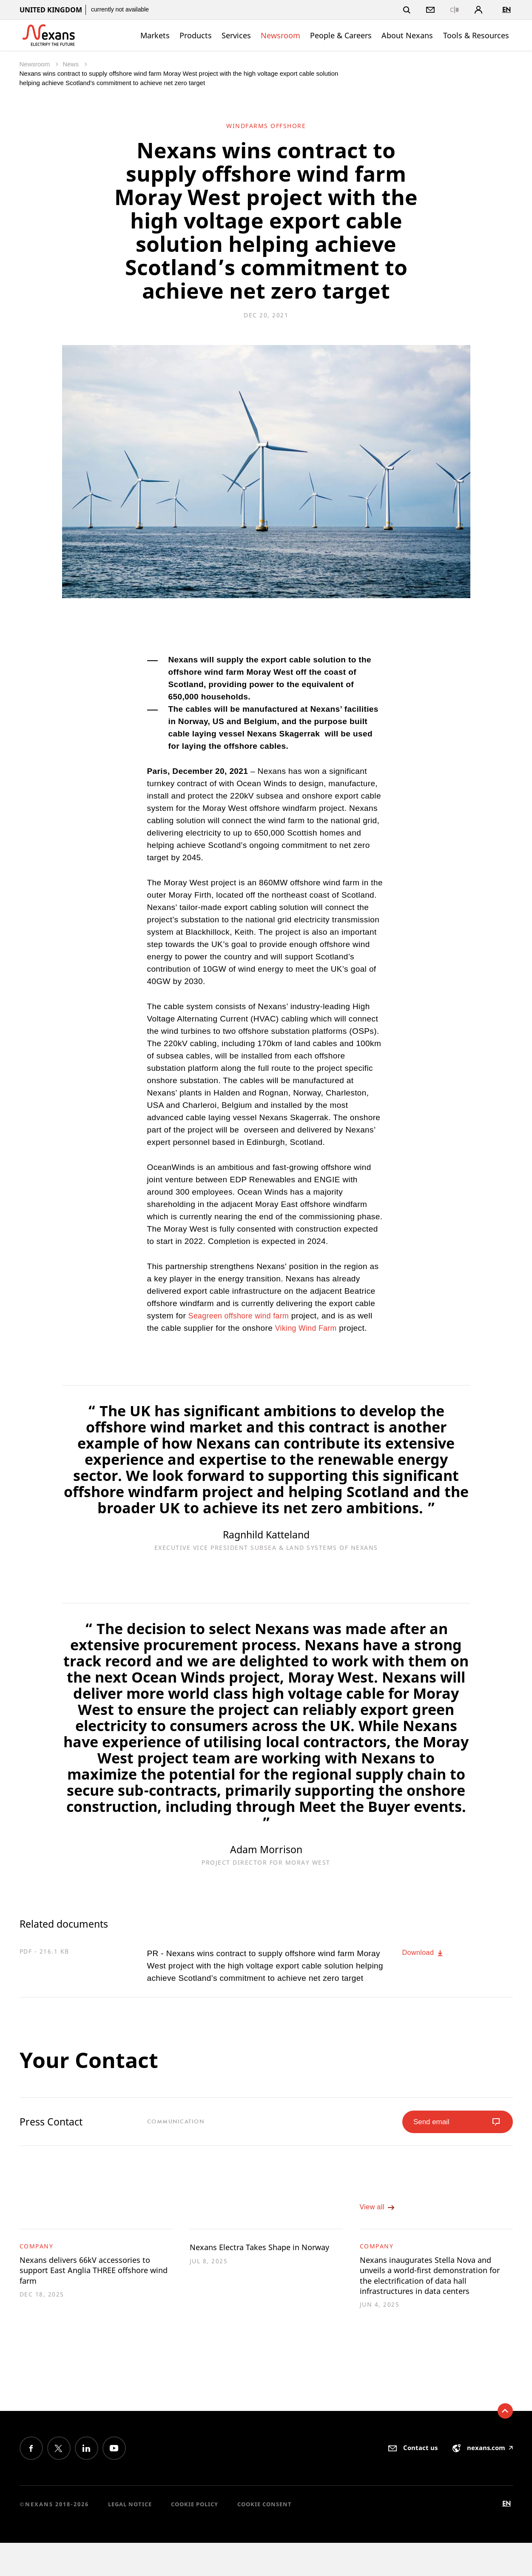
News (71, 64)
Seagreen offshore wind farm (242, 1315)
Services (236, 35)
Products (195, 35)
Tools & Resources (476, 35)
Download (426, 1953)
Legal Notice (130, 2537)
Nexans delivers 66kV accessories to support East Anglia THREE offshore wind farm (96, 2281)
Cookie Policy (194, 2537)
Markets (155, 35)
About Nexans (407, 35)
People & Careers (341, 35)
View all (380, 2214)
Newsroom (280, 35)
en (506, 10)
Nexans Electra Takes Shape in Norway (259, 2263)
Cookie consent (264, 2537)
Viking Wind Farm (308, 1328)
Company (37, 2255)
